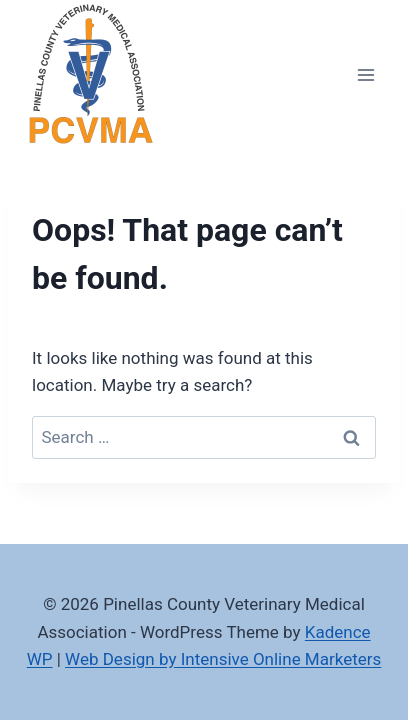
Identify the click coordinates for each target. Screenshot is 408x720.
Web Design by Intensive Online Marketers (223, 659)
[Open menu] (365, 74)
